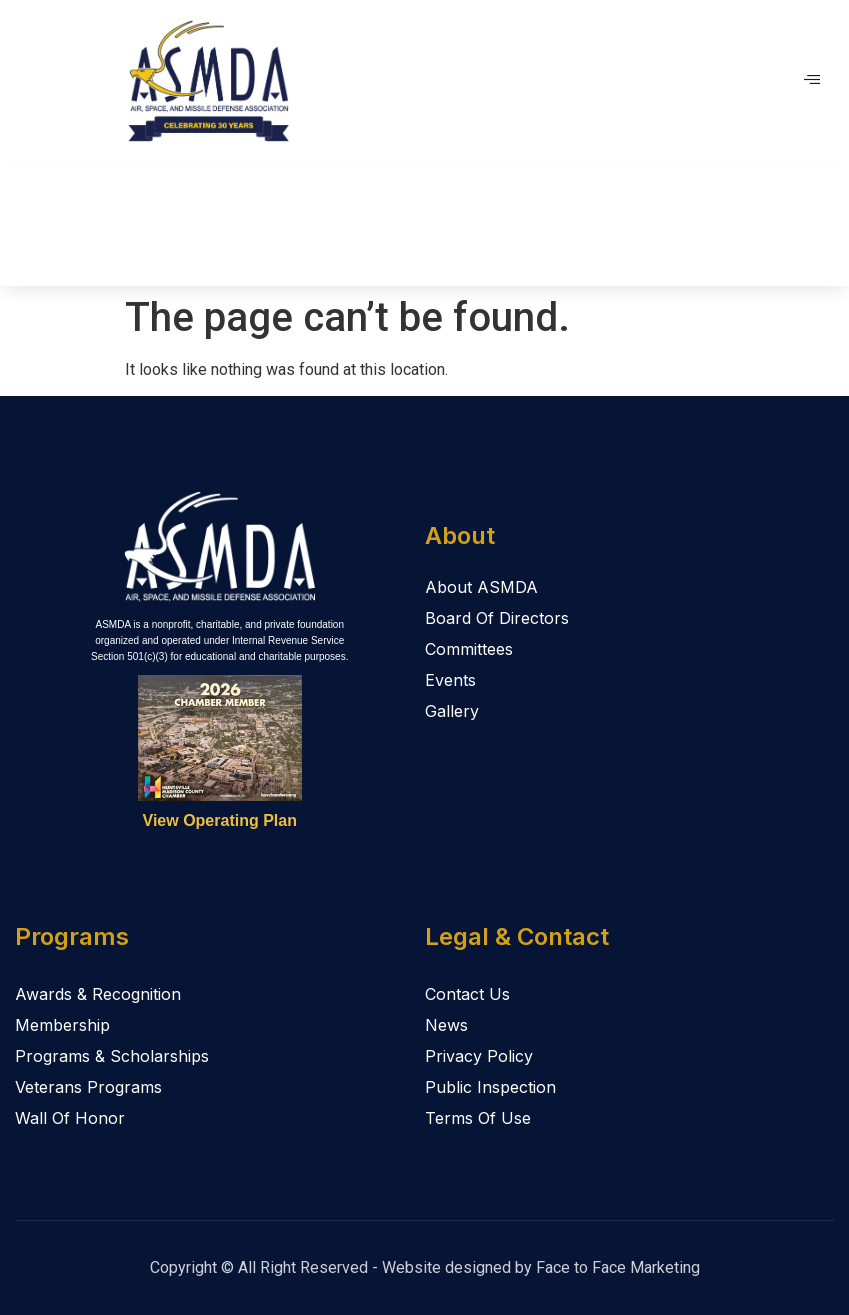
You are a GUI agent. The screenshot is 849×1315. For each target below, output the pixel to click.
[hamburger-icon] (811, 81)
